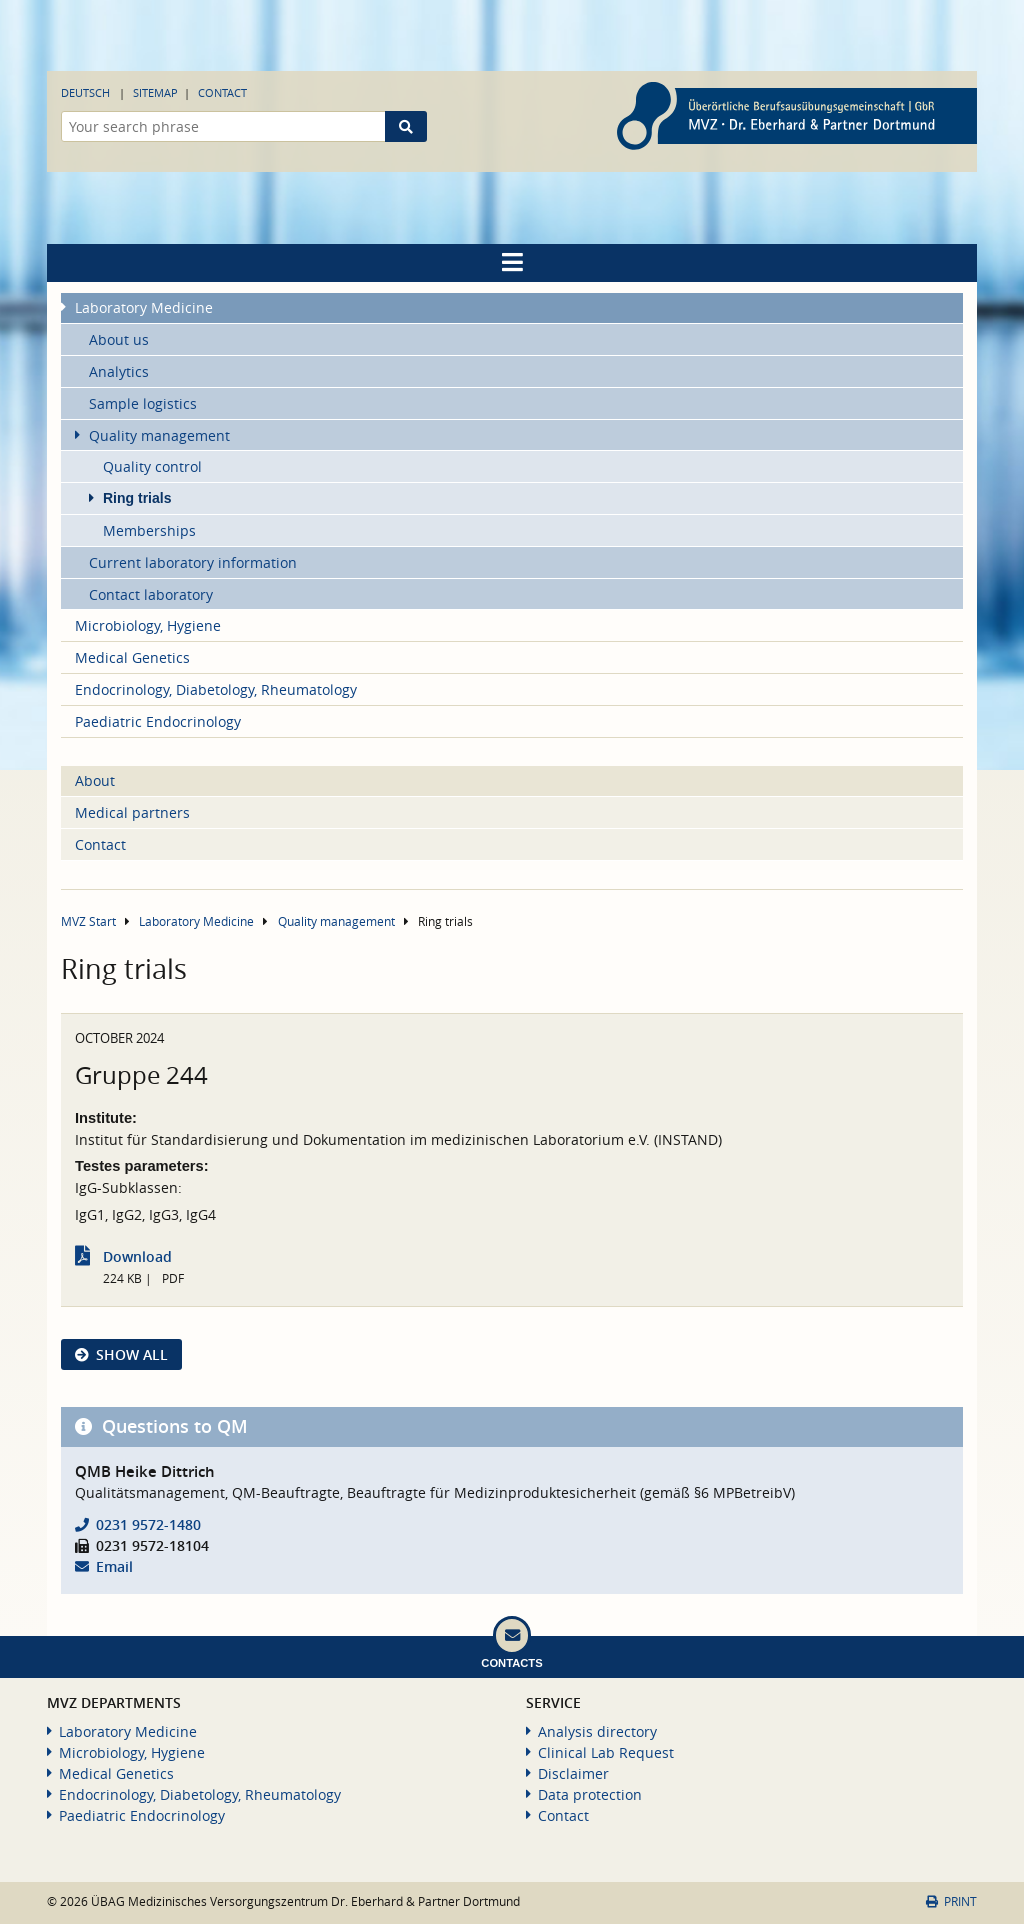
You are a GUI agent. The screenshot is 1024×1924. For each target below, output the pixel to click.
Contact (222, 92)
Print (951, 1901)
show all (132, 1354)
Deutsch (85, 92)
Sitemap (155, 92)
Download (137, 1256)
